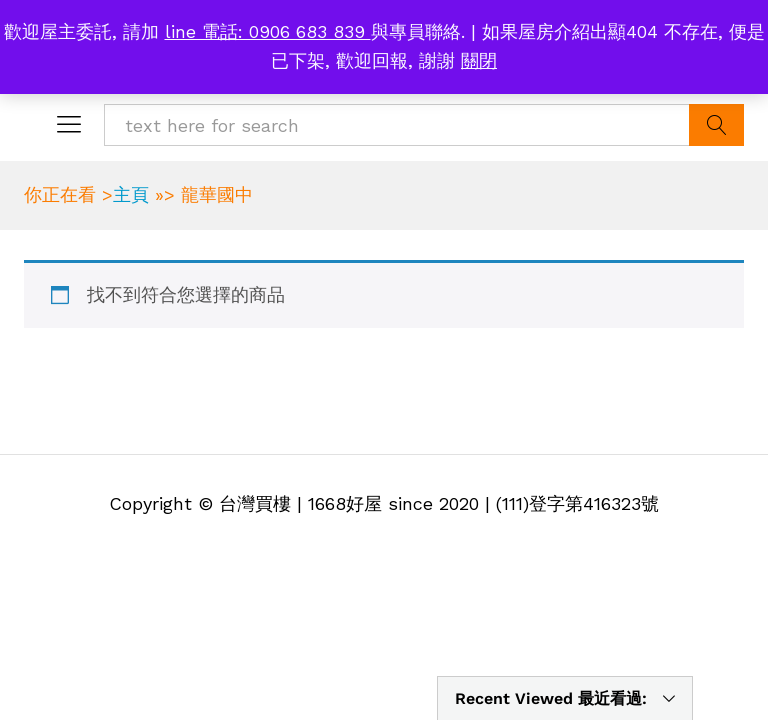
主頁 (131, 194)
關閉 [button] (479, 60)
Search (716, 125)
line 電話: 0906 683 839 (268, 31)
